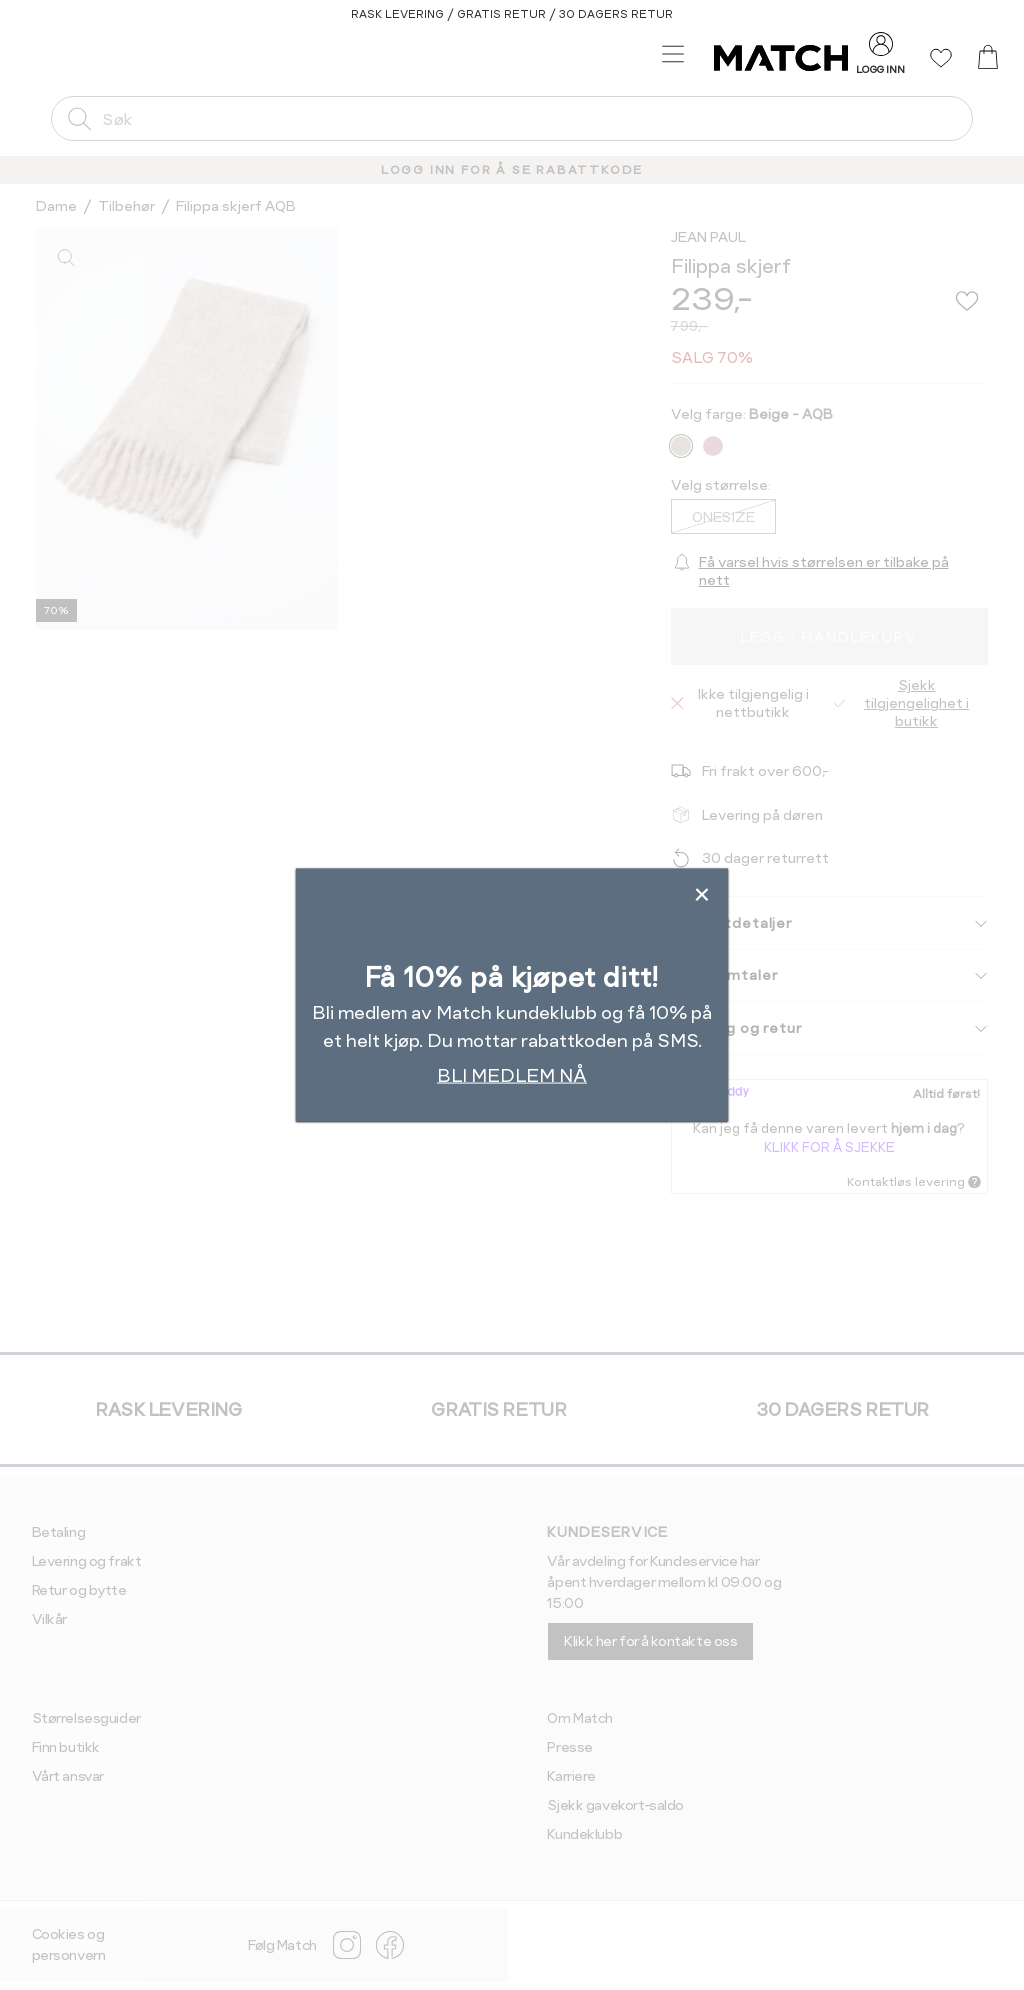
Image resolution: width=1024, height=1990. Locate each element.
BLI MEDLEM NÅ (512, 1075)
